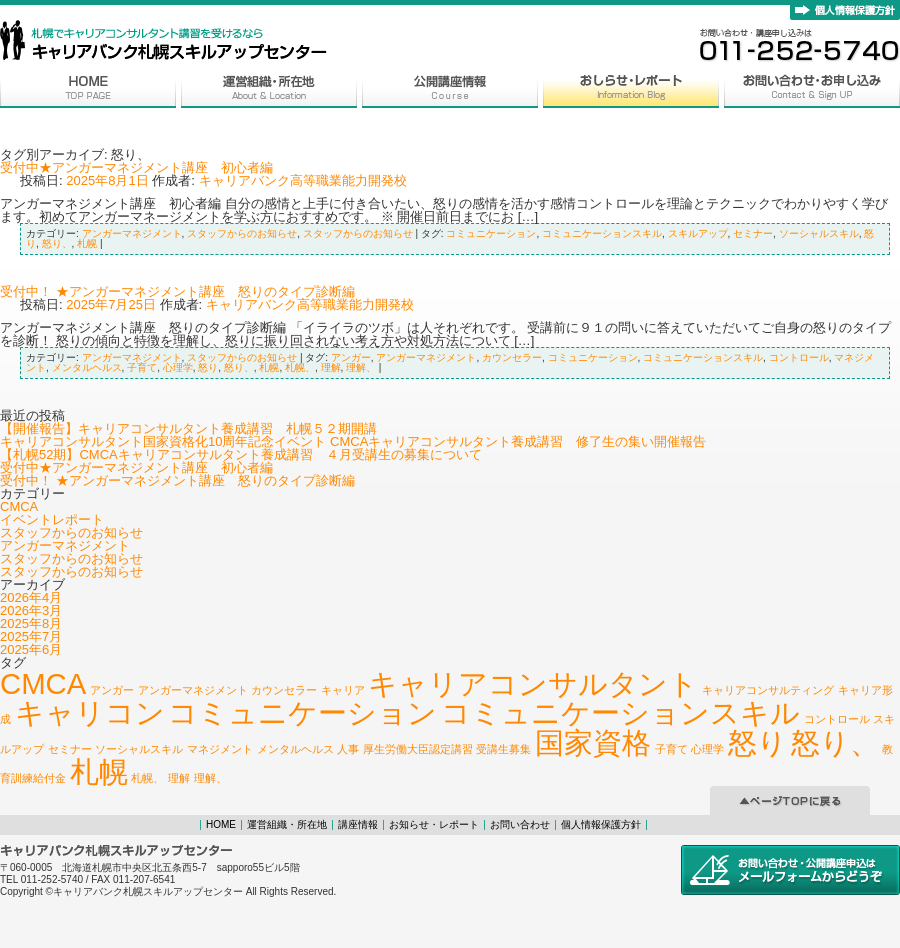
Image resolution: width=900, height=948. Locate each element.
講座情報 (358, 824)
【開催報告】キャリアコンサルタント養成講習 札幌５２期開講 (188, 428)
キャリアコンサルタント (533, 683)
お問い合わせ (520, 824)
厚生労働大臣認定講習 (418, 749)
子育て (142, 367)
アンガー (351, 357)
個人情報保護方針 (601, 824)
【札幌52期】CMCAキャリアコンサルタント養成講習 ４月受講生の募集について (241, 454)
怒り (208, 367)
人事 (348, 749)
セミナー (753, 233)
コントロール (799, 357)
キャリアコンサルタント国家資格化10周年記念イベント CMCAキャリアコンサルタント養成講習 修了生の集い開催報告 (353, 441)
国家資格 (593, 742)
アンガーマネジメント (132, 233)
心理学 (178, 367)
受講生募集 (503, 749)
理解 (331, 367)
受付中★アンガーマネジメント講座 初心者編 (136, 167)
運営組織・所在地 (287, 824)
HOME (221, 824)
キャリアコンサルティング (768, 690)
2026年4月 (31, 597)
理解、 (361, 367)
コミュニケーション (491, 233)
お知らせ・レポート (434, 824)
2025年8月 (31, 623)
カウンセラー (512, 357)
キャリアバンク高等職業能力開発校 (303, 180)
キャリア (343, 690)
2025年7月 (31, 636)
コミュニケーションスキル (602, 233)
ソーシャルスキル (819, 233)
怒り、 (57, 243)
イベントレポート (52, 519)
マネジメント (220, 749)
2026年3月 (31, 610)
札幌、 (300, 367)
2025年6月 (31, 649)
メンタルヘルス (87, 367)
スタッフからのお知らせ (242, 233)
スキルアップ (698, 233)
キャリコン (90, 712)
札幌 (87, 243)
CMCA (19, 506)
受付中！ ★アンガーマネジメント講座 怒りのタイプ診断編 (177, 291)
